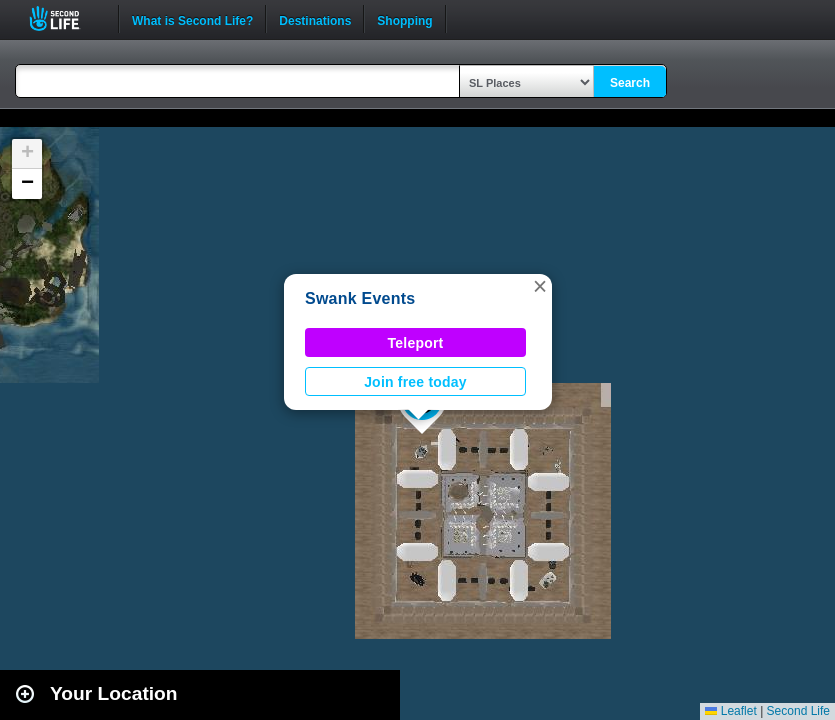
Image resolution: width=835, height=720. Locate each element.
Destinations (315, 19)
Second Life (65, 18)
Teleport (416, 343)
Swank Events (360, 298)
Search (630, 83)
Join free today (415, 382)
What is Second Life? (192, 19)
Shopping (404, 19)
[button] (540, 286)
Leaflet (730, 711)
